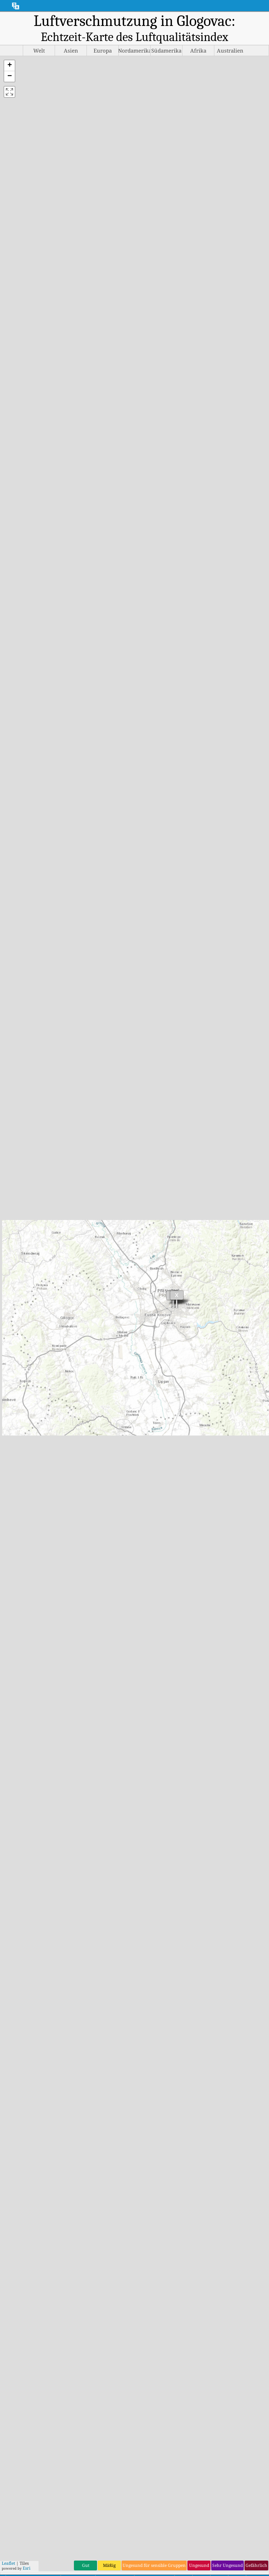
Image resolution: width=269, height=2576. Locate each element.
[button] (9, 65)
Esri (26, 2558)
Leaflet (8, 2553)
